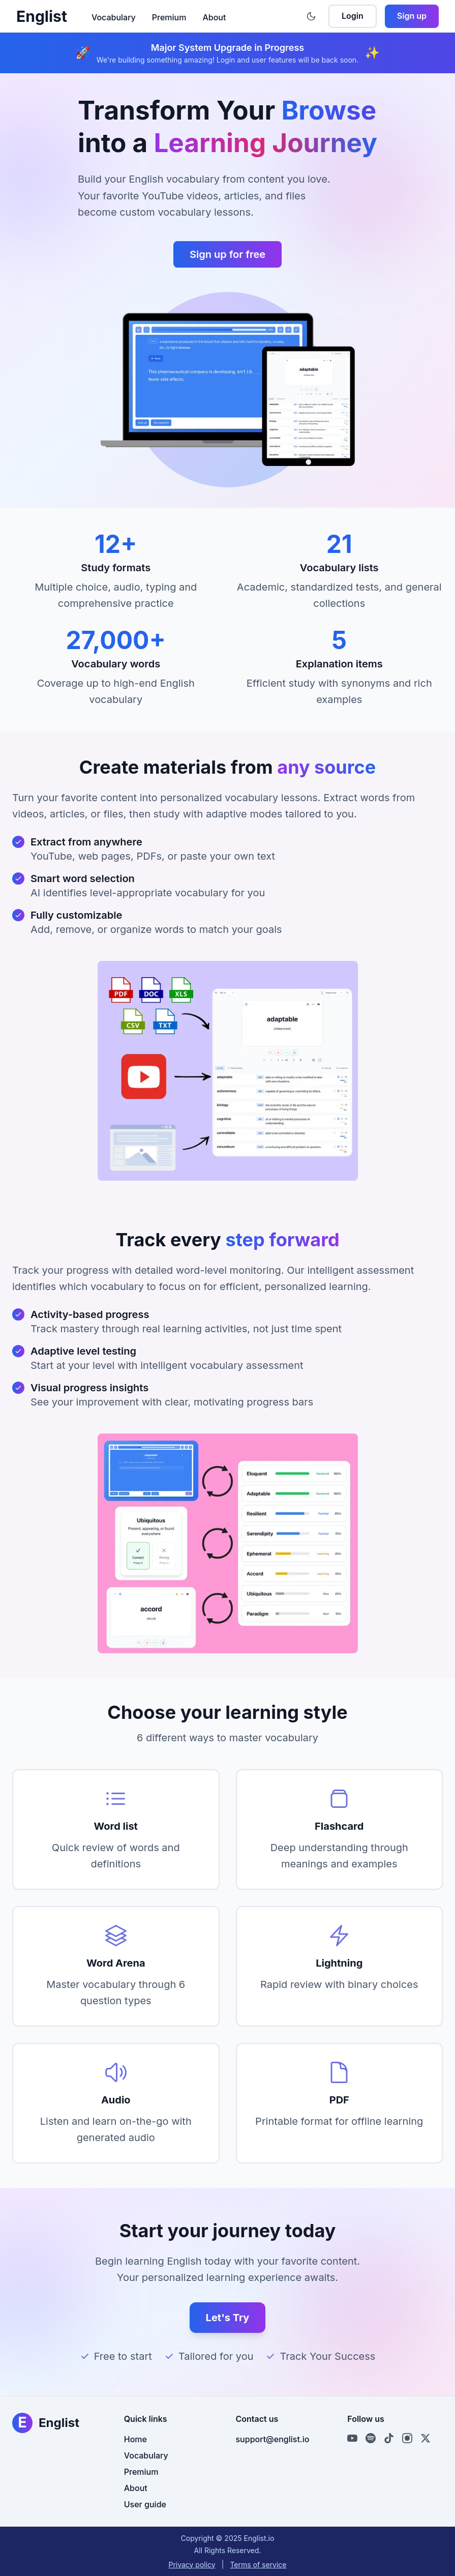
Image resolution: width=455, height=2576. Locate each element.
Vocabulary (114, 17)
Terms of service (258, 2564)
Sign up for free (227, 254)
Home (135, 2439)
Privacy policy (191, 2564)
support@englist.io (273, 2439)
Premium (169, 17)
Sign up (412, 16)
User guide (145, 2504)
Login (352, 16)
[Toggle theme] (311, 16)
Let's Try (228, 2317)
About (214, 17)
